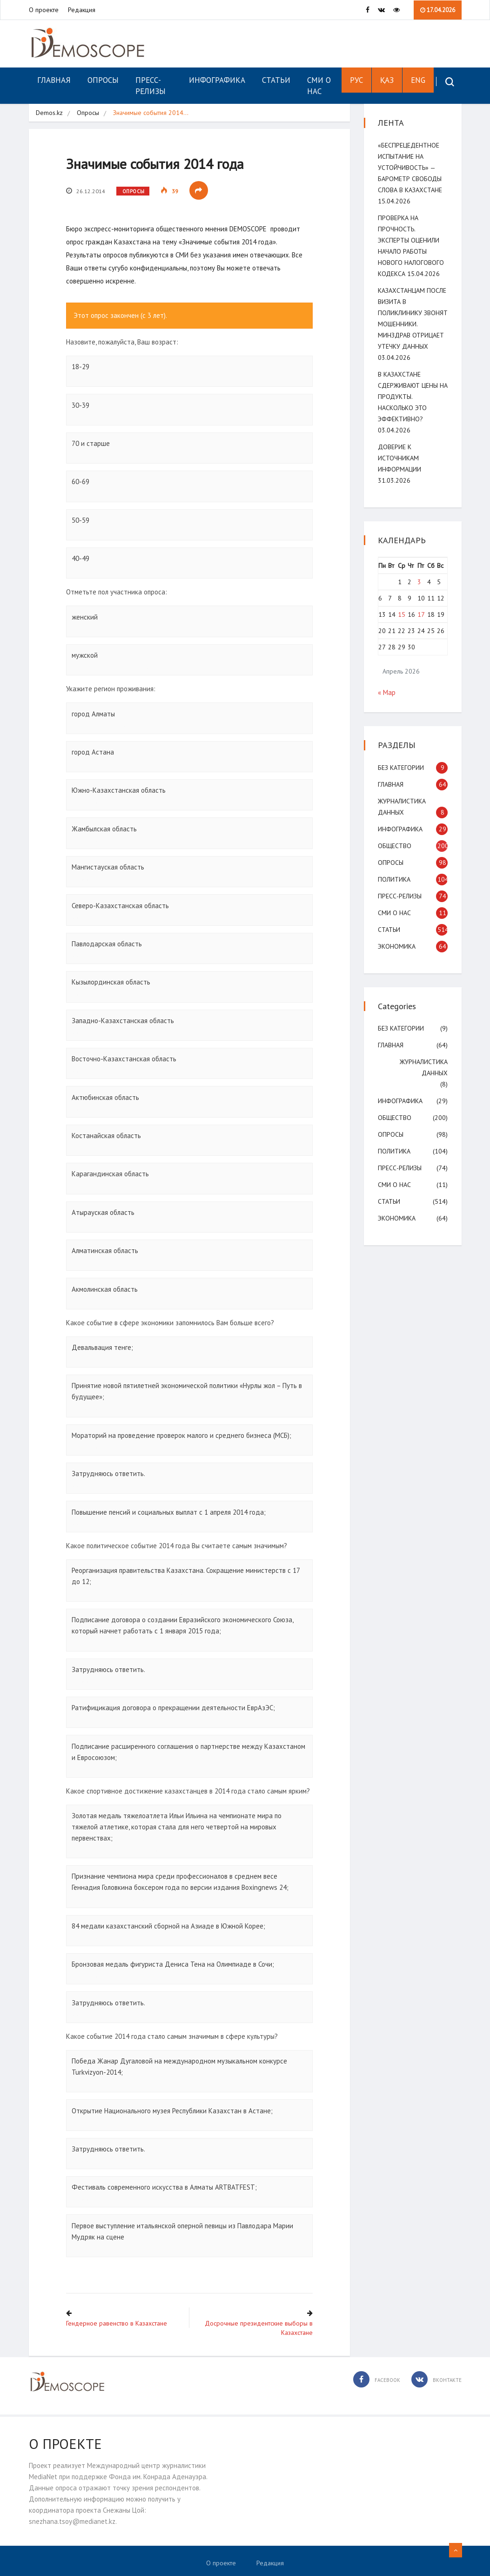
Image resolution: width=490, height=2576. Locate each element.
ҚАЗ (387, 80)
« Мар (387, 692)
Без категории (401, 767)
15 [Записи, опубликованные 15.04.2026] (401, 614)
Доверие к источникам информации (399, 458)
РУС (356, 80)
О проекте (44, 10)
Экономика (397, 946)
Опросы (103, 80)
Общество (394, 846)
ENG (418, 80)
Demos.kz (49, 112)
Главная (54, 80)
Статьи (276, 80)
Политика (394, 879)
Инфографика (217, 80)
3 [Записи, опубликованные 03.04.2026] (419, 582)
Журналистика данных (424, 1067)
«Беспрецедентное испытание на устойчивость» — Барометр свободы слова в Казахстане (410, 167)
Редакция (81, 10)
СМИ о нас (319, 85)
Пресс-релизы (150, 85)
